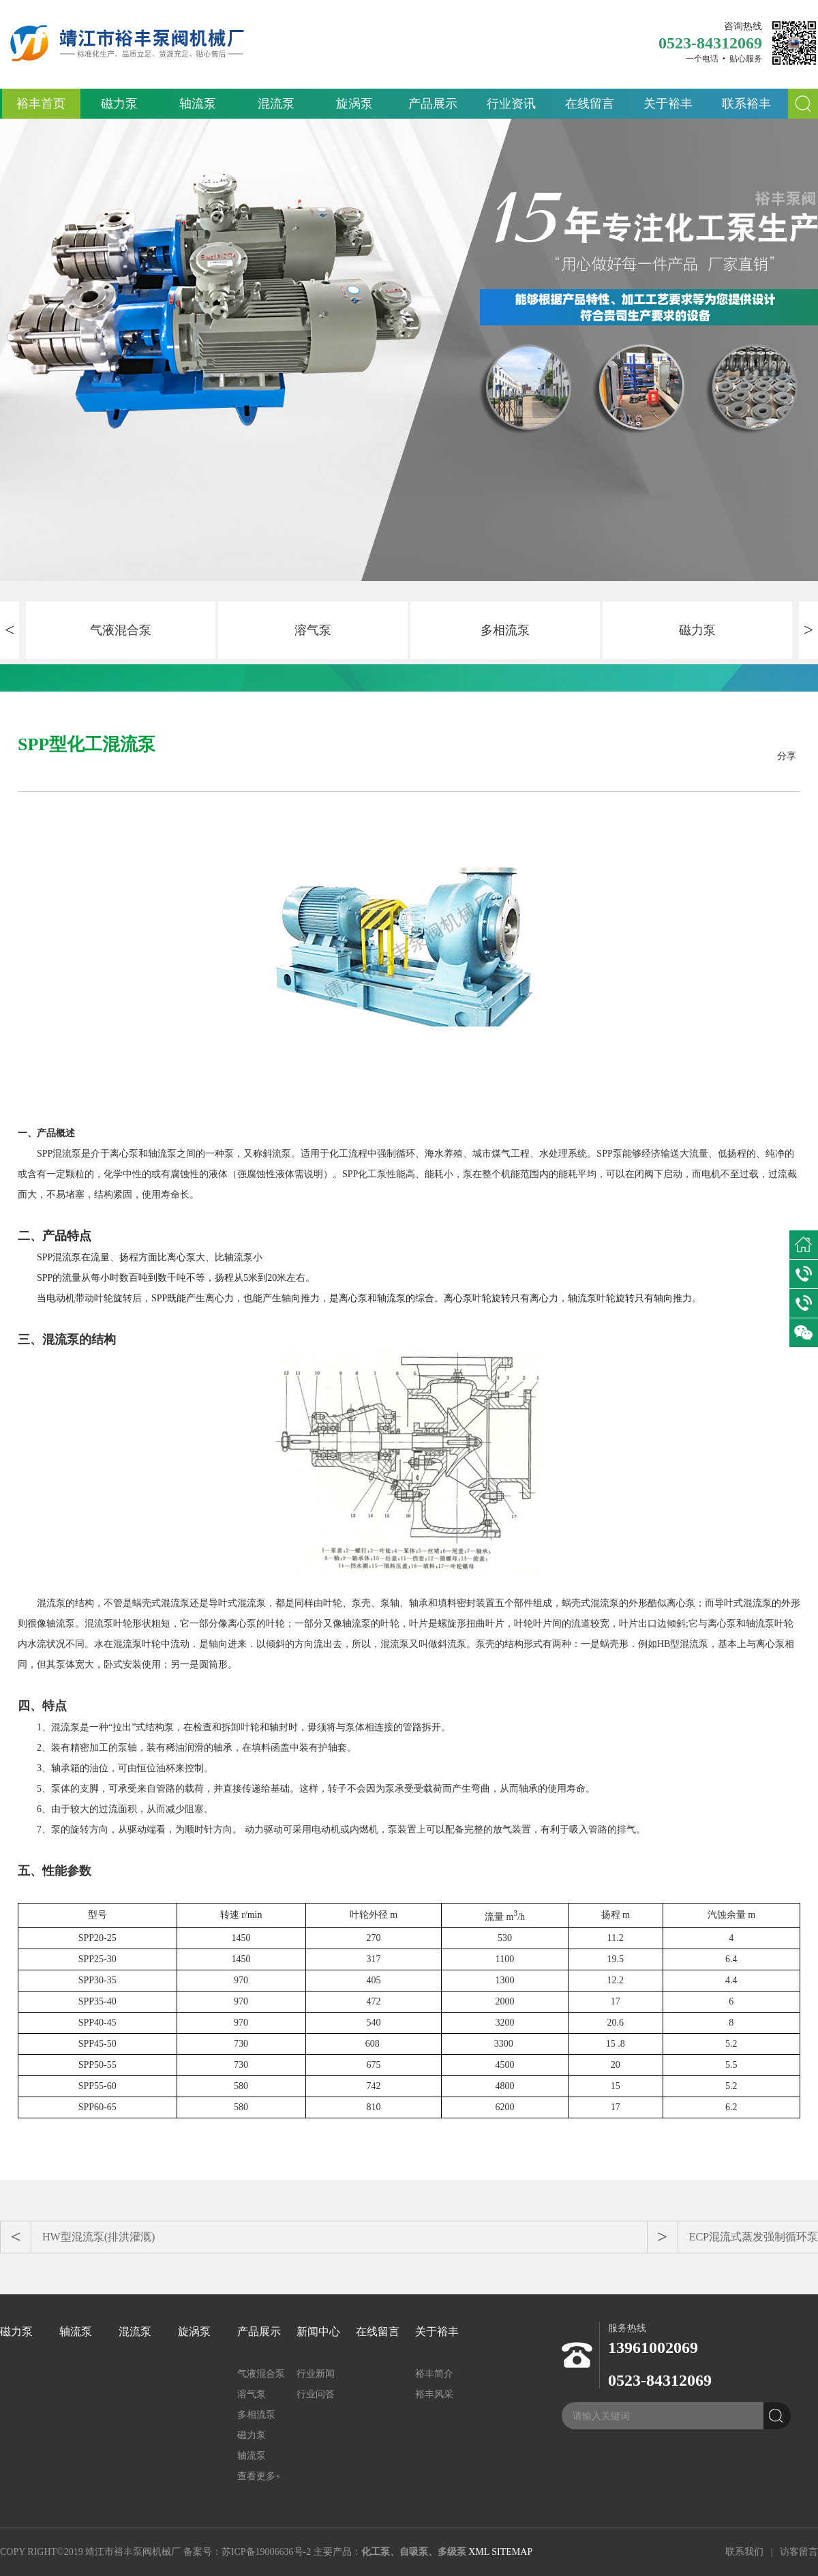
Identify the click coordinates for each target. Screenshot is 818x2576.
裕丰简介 (434, 2374)
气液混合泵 (120, 630)
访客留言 (799, 2552)
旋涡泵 (354, 103)
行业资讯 (511, 103)
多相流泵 (505, 630)
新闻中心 (318, 2331)
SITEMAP (511, 2552)
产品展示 (432, 103)
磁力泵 (119, 103)
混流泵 (276, 103)
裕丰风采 (434, 2394)
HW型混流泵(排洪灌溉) (98, 2236)
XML (478, 2552)
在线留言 (589, 103)
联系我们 (744, 2552)
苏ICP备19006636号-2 (266, 2552)
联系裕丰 (746, 103)
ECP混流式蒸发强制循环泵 (753, 2236)
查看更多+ (259, 2476)
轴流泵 (197, 103)
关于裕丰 (668, 103)
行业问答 (316, 2394)
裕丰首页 (40, 103)
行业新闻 (316, 2374)
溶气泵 (312, 630)
